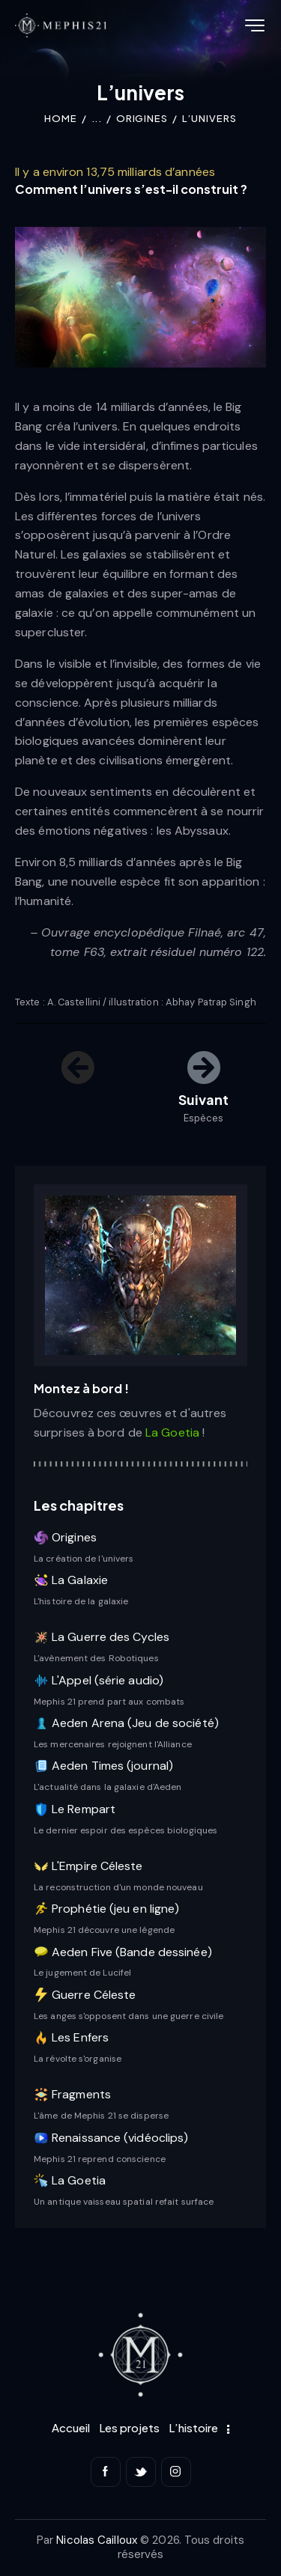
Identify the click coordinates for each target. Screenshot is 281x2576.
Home (60, 118)
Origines (142, 118)
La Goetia (173, 1432)
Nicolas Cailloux (96, 2540)
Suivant (203, 1099)
